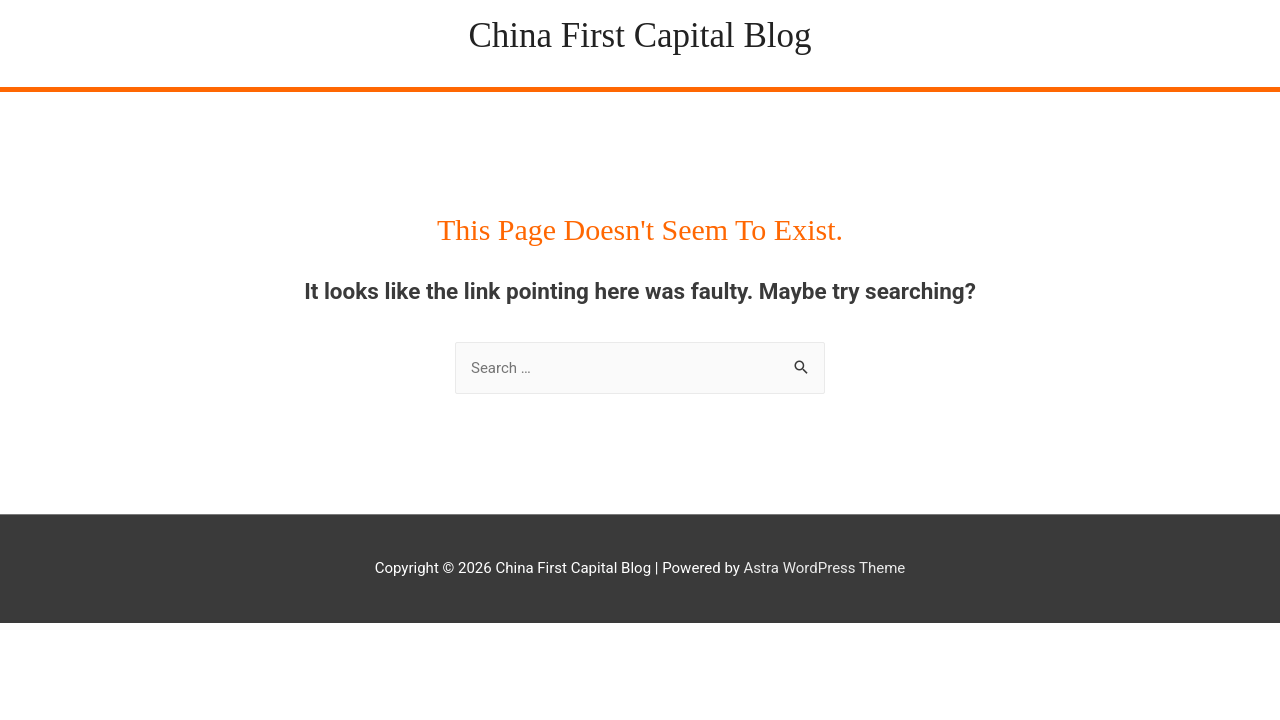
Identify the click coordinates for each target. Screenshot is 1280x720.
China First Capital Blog (639, 35)
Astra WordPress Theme (825, 568)
